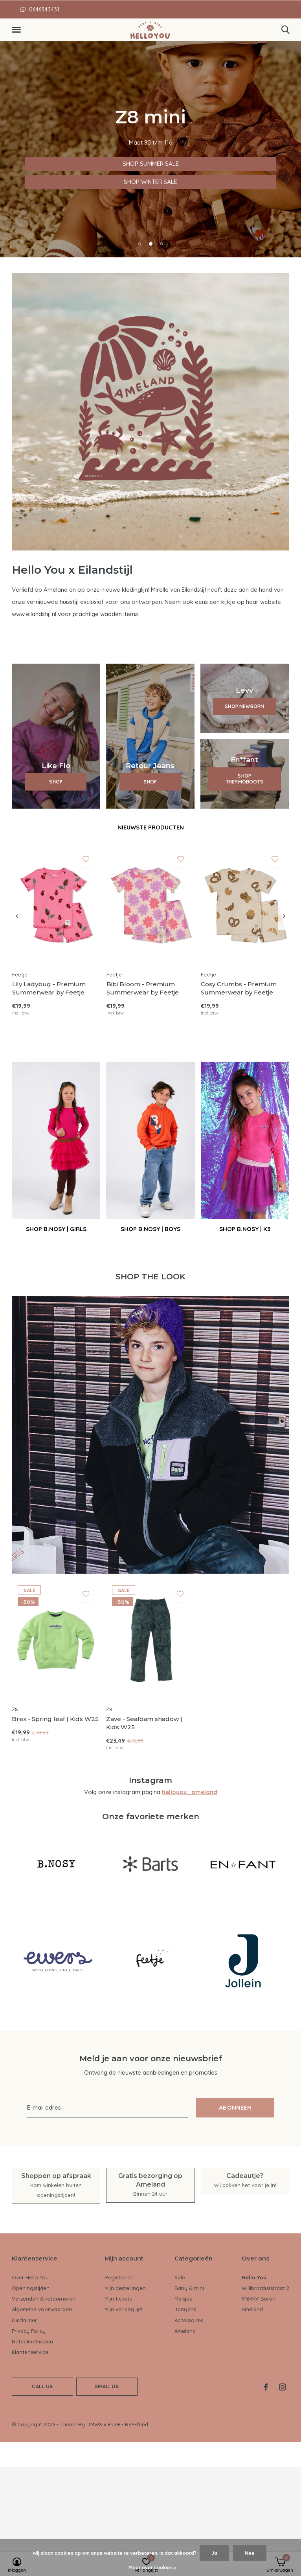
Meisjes (183, 2298)
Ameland (185, 2331)
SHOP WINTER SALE (41, 181)
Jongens (185, 2309)
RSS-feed (136, 2424)
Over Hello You (30, 2277)
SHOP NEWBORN (244, 706)
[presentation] (17, 916)
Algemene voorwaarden (42, 2309)
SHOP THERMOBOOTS (244, 778)
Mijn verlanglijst (123, 2309)
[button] (18, 29)
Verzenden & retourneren (43, 2298)
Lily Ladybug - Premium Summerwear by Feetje (49, 988)
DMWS (94, 2424)
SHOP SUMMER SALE (43, 163)
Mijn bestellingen (125, 2288)
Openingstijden (31, 2288)
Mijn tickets (118, 2298)
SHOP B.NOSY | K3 (244, 1229)
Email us (106, 2386)
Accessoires (188, 2320)
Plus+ (114, 2424)
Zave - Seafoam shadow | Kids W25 (144, 1723)
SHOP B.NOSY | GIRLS (56, 1229)
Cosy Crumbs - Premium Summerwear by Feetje (239, 988)
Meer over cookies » (152, 2567)
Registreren (119, 2277)
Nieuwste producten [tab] (150, 827)
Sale (179, 2277)
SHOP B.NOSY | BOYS (150, 1229)
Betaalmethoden (32, 2341)
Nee (250, 2553)
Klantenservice (30, 2352)
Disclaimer (24, 2320)
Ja (214, 2553)
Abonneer (235, 2107)
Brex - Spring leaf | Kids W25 (55, 1719)
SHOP (55, 782)
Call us (42, 2386)
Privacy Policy (29, 2331)
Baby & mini (189, 2288)
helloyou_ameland (189, 1792)
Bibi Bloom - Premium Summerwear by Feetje (142, 988)
